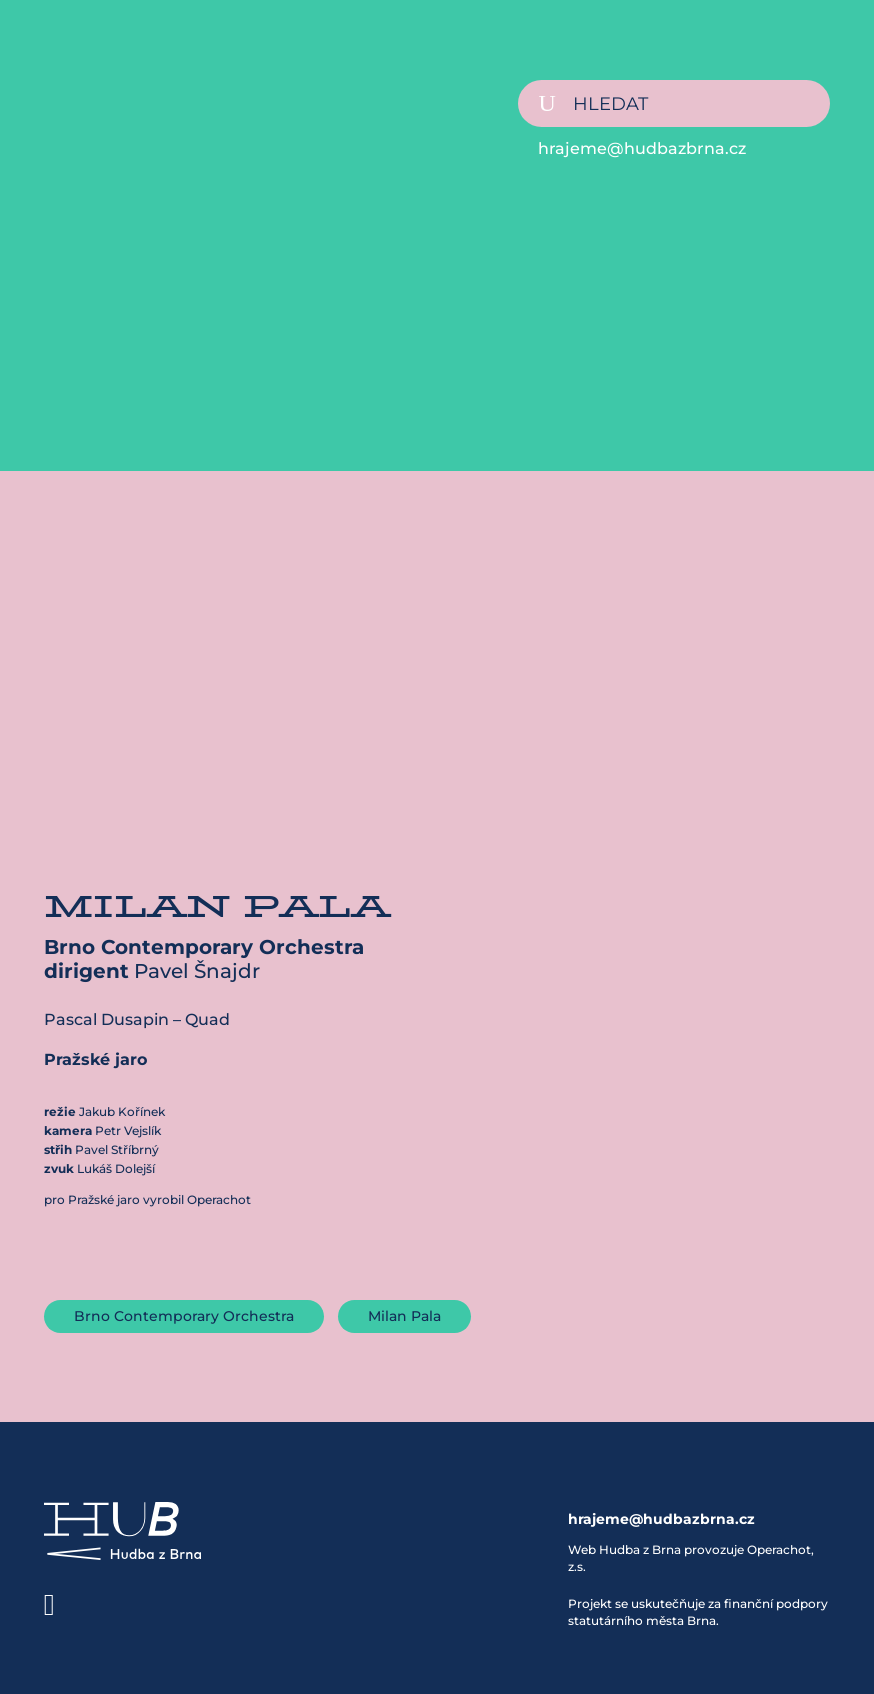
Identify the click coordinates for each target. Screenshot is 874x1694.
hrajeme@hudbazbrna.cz (642, 148)
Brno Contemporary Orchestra (184, 1316)
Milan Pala (404, 1316)
